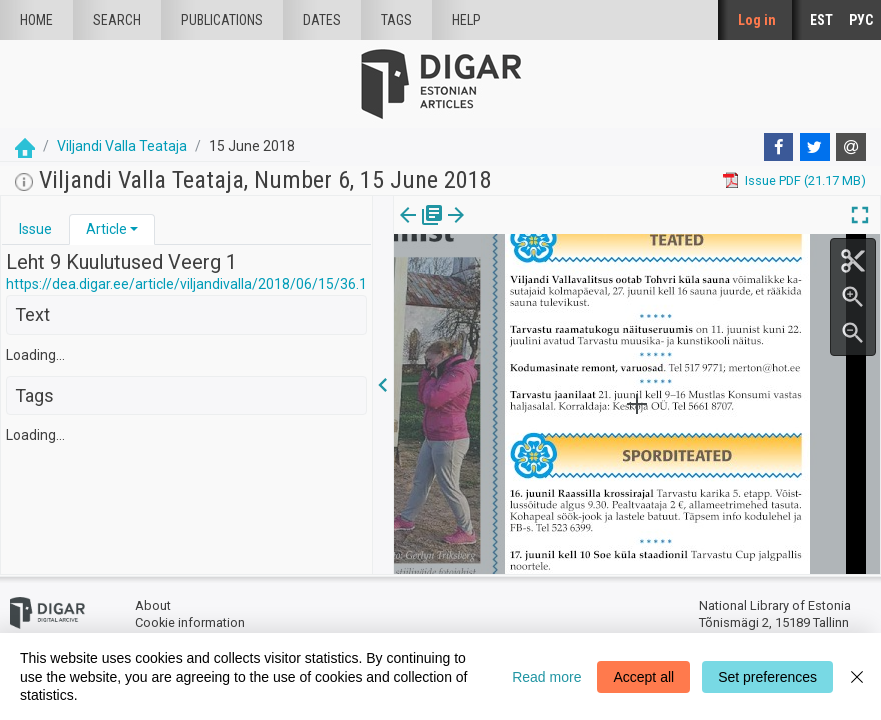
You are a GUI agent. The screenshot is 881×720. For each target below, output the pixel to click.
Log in (757, 20)
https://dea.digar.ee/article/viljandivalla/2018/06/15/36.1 (186, 284)
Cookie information (190, 622)
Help (466, 20)
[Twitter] (815, 147)
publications (222, 20)
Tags (396, 20)
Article (106, 229)
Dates (322, 20)
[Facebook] (779, 147)
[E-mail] (851, 147)
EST (821, 20)
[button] (134, 229)
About (153, 605)
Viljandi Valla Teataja (122, 146)
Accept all (643, 677)
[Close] (857, 676)
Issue (35, 229)
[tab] (35, 229)
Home (36, 20)
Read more (546, 677)
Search (117, 20)
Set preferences (767, 677)
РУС (861, 20)
